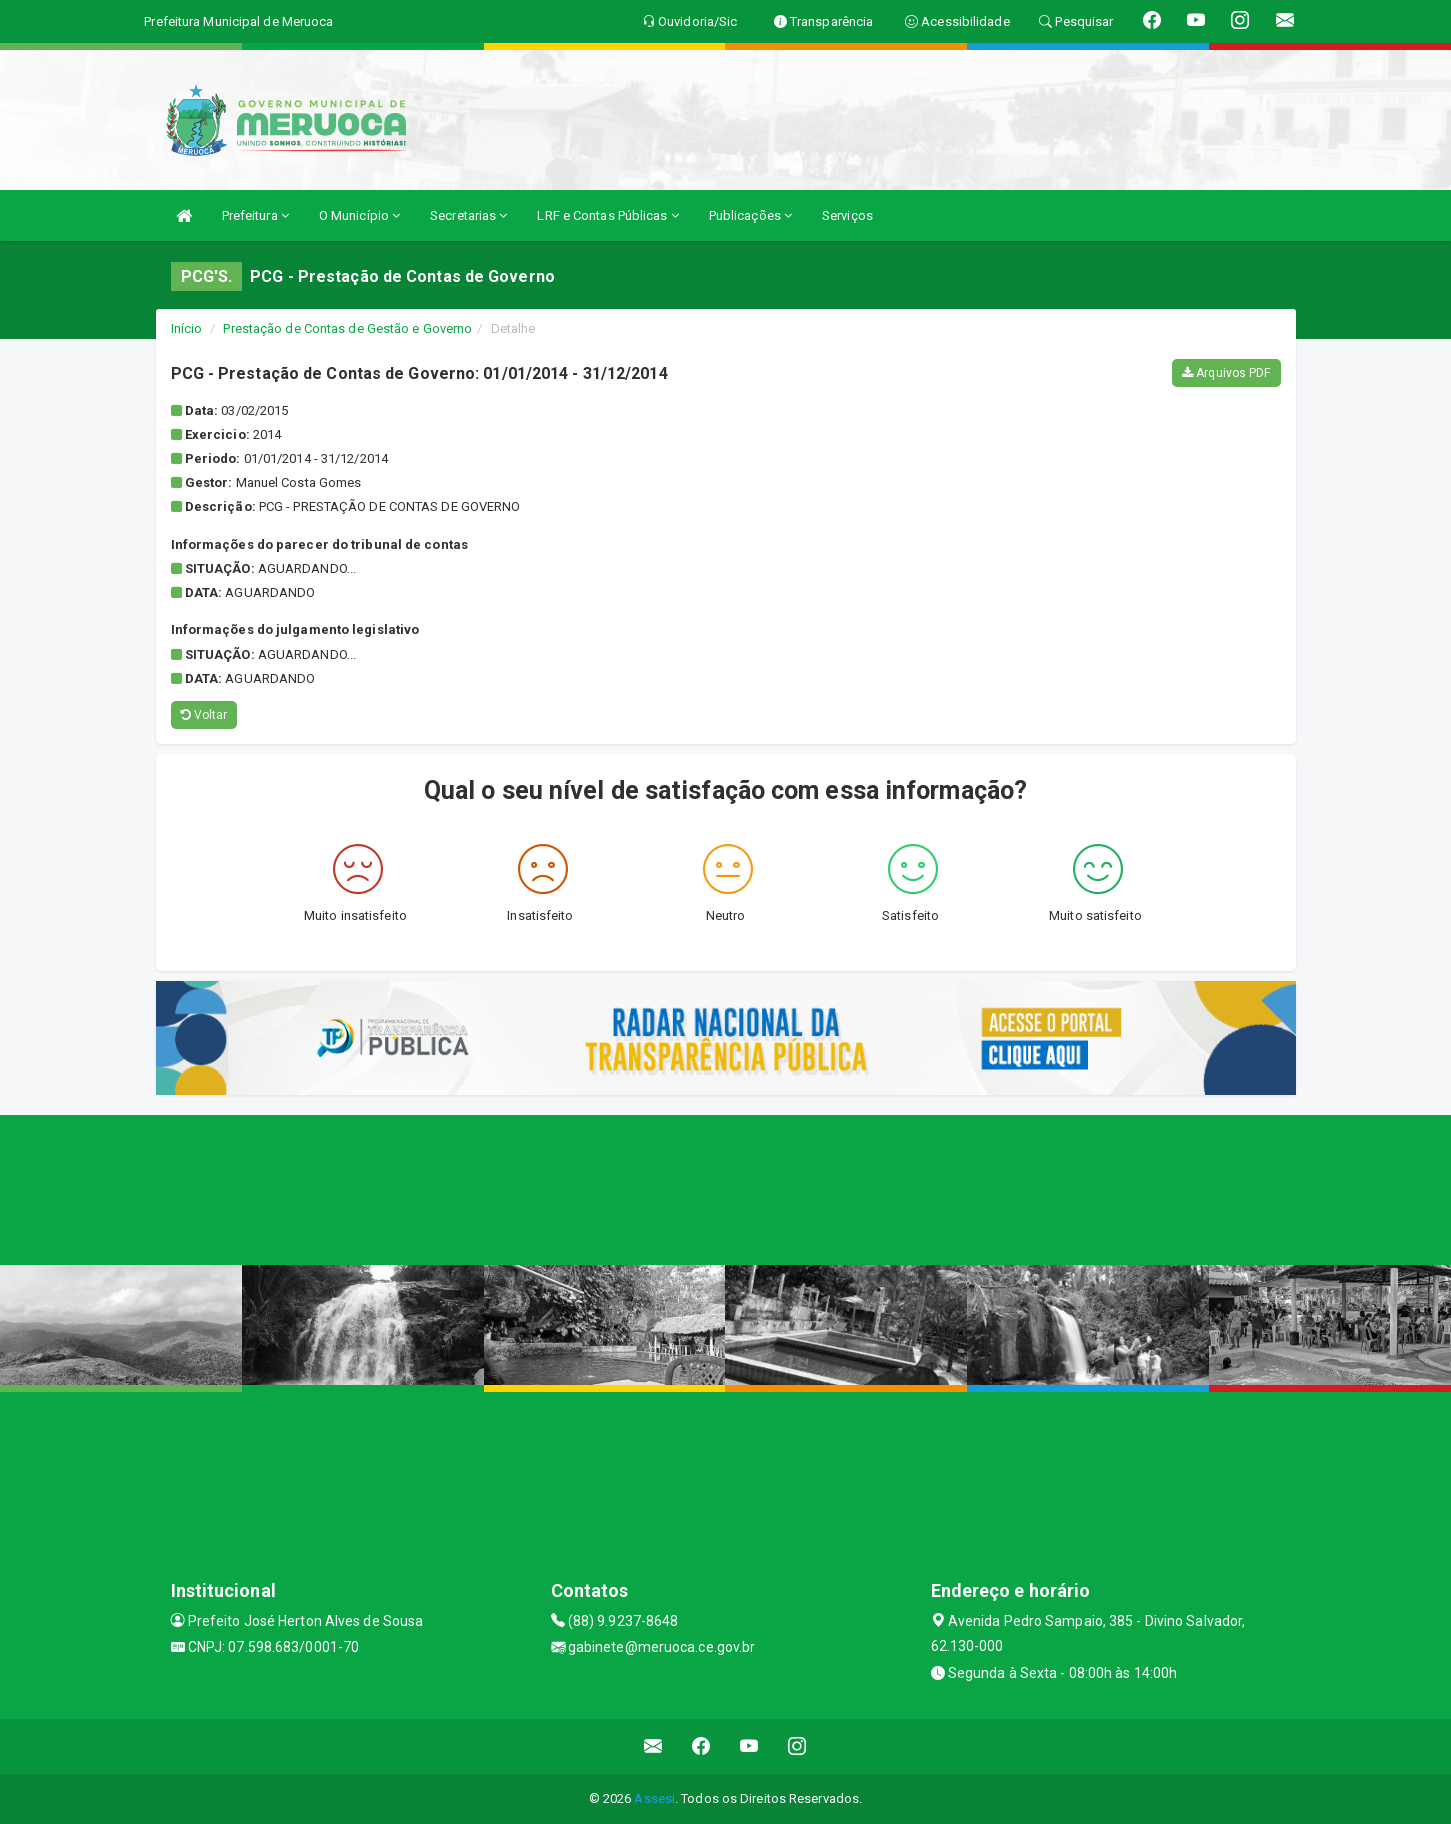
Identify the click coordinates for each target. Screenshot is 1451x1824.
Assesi (654, 1798)
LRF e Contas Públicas (607, 215)
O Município (359, 215)
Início (187, 328)
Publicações (750, 215)
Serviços (847, 215)
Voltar (204, 715)
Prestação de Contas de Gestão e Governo (347, 328)
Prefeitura (255, 215)
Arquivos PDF (1226, 373)
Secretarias (468, 215)
